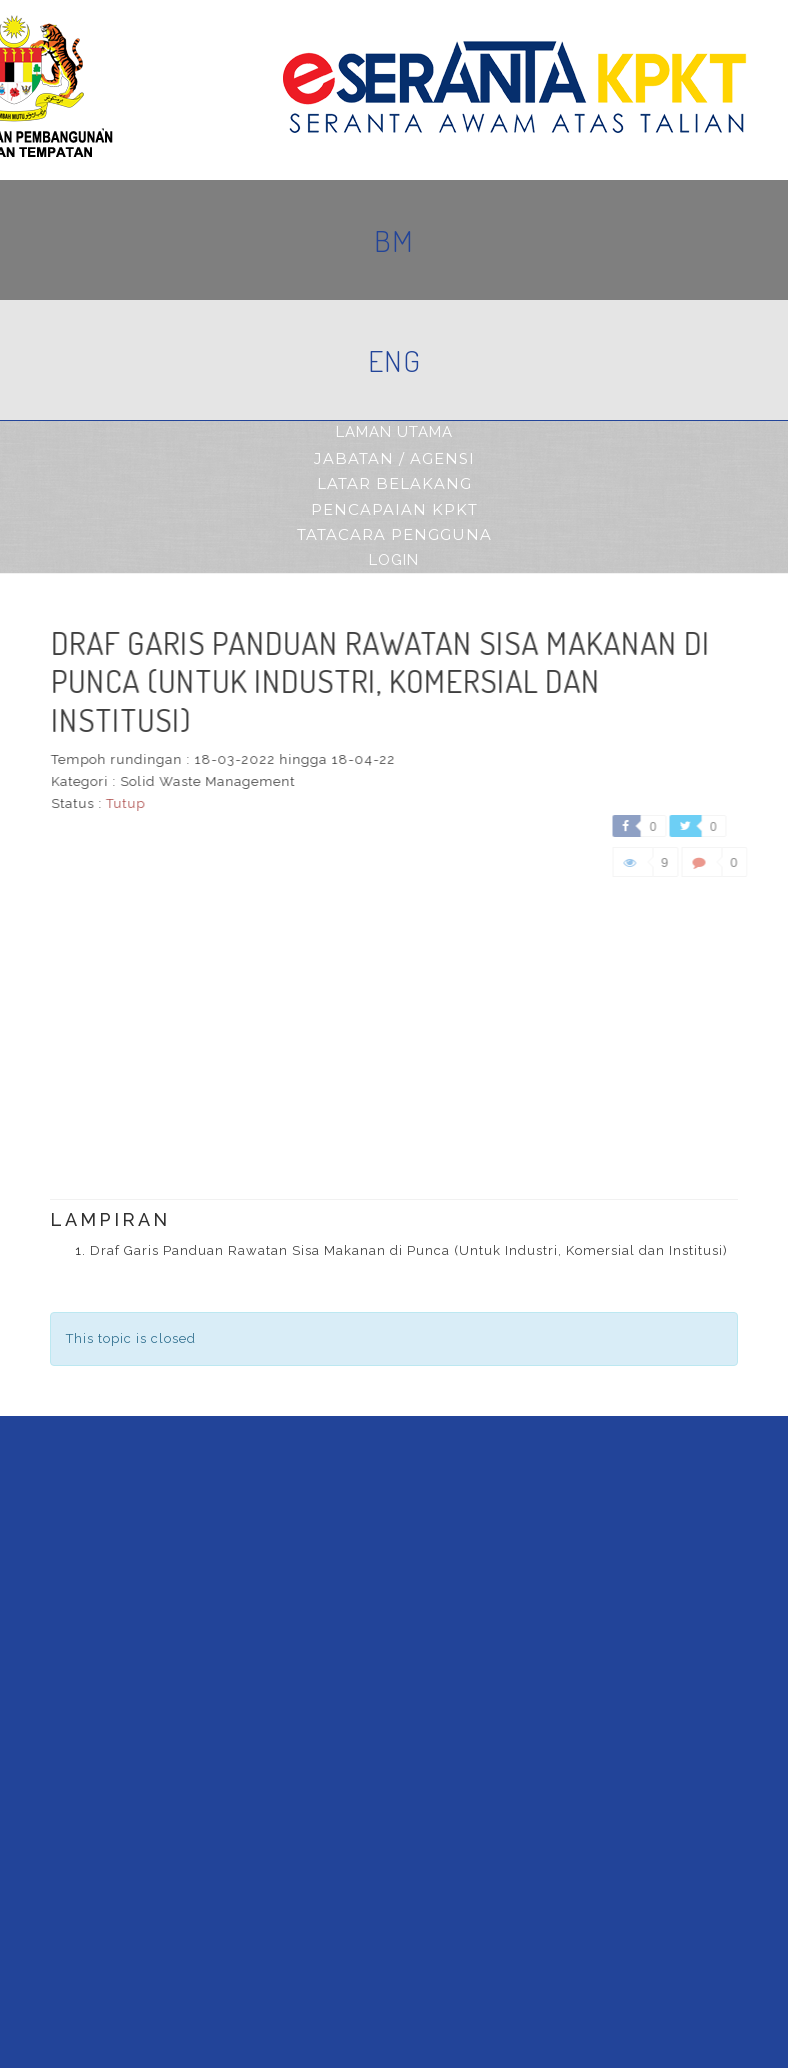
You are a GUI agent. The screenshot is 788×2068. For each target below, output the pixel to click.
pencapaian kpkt (394, 509)
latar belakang (394, 483)
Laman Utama (394, 432)
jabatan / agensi (394, 458)
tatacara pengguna (394, 534)
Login (394, 560)
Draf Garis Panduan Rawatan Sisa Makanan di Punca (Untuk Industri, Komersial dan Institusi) (409, 1250)
